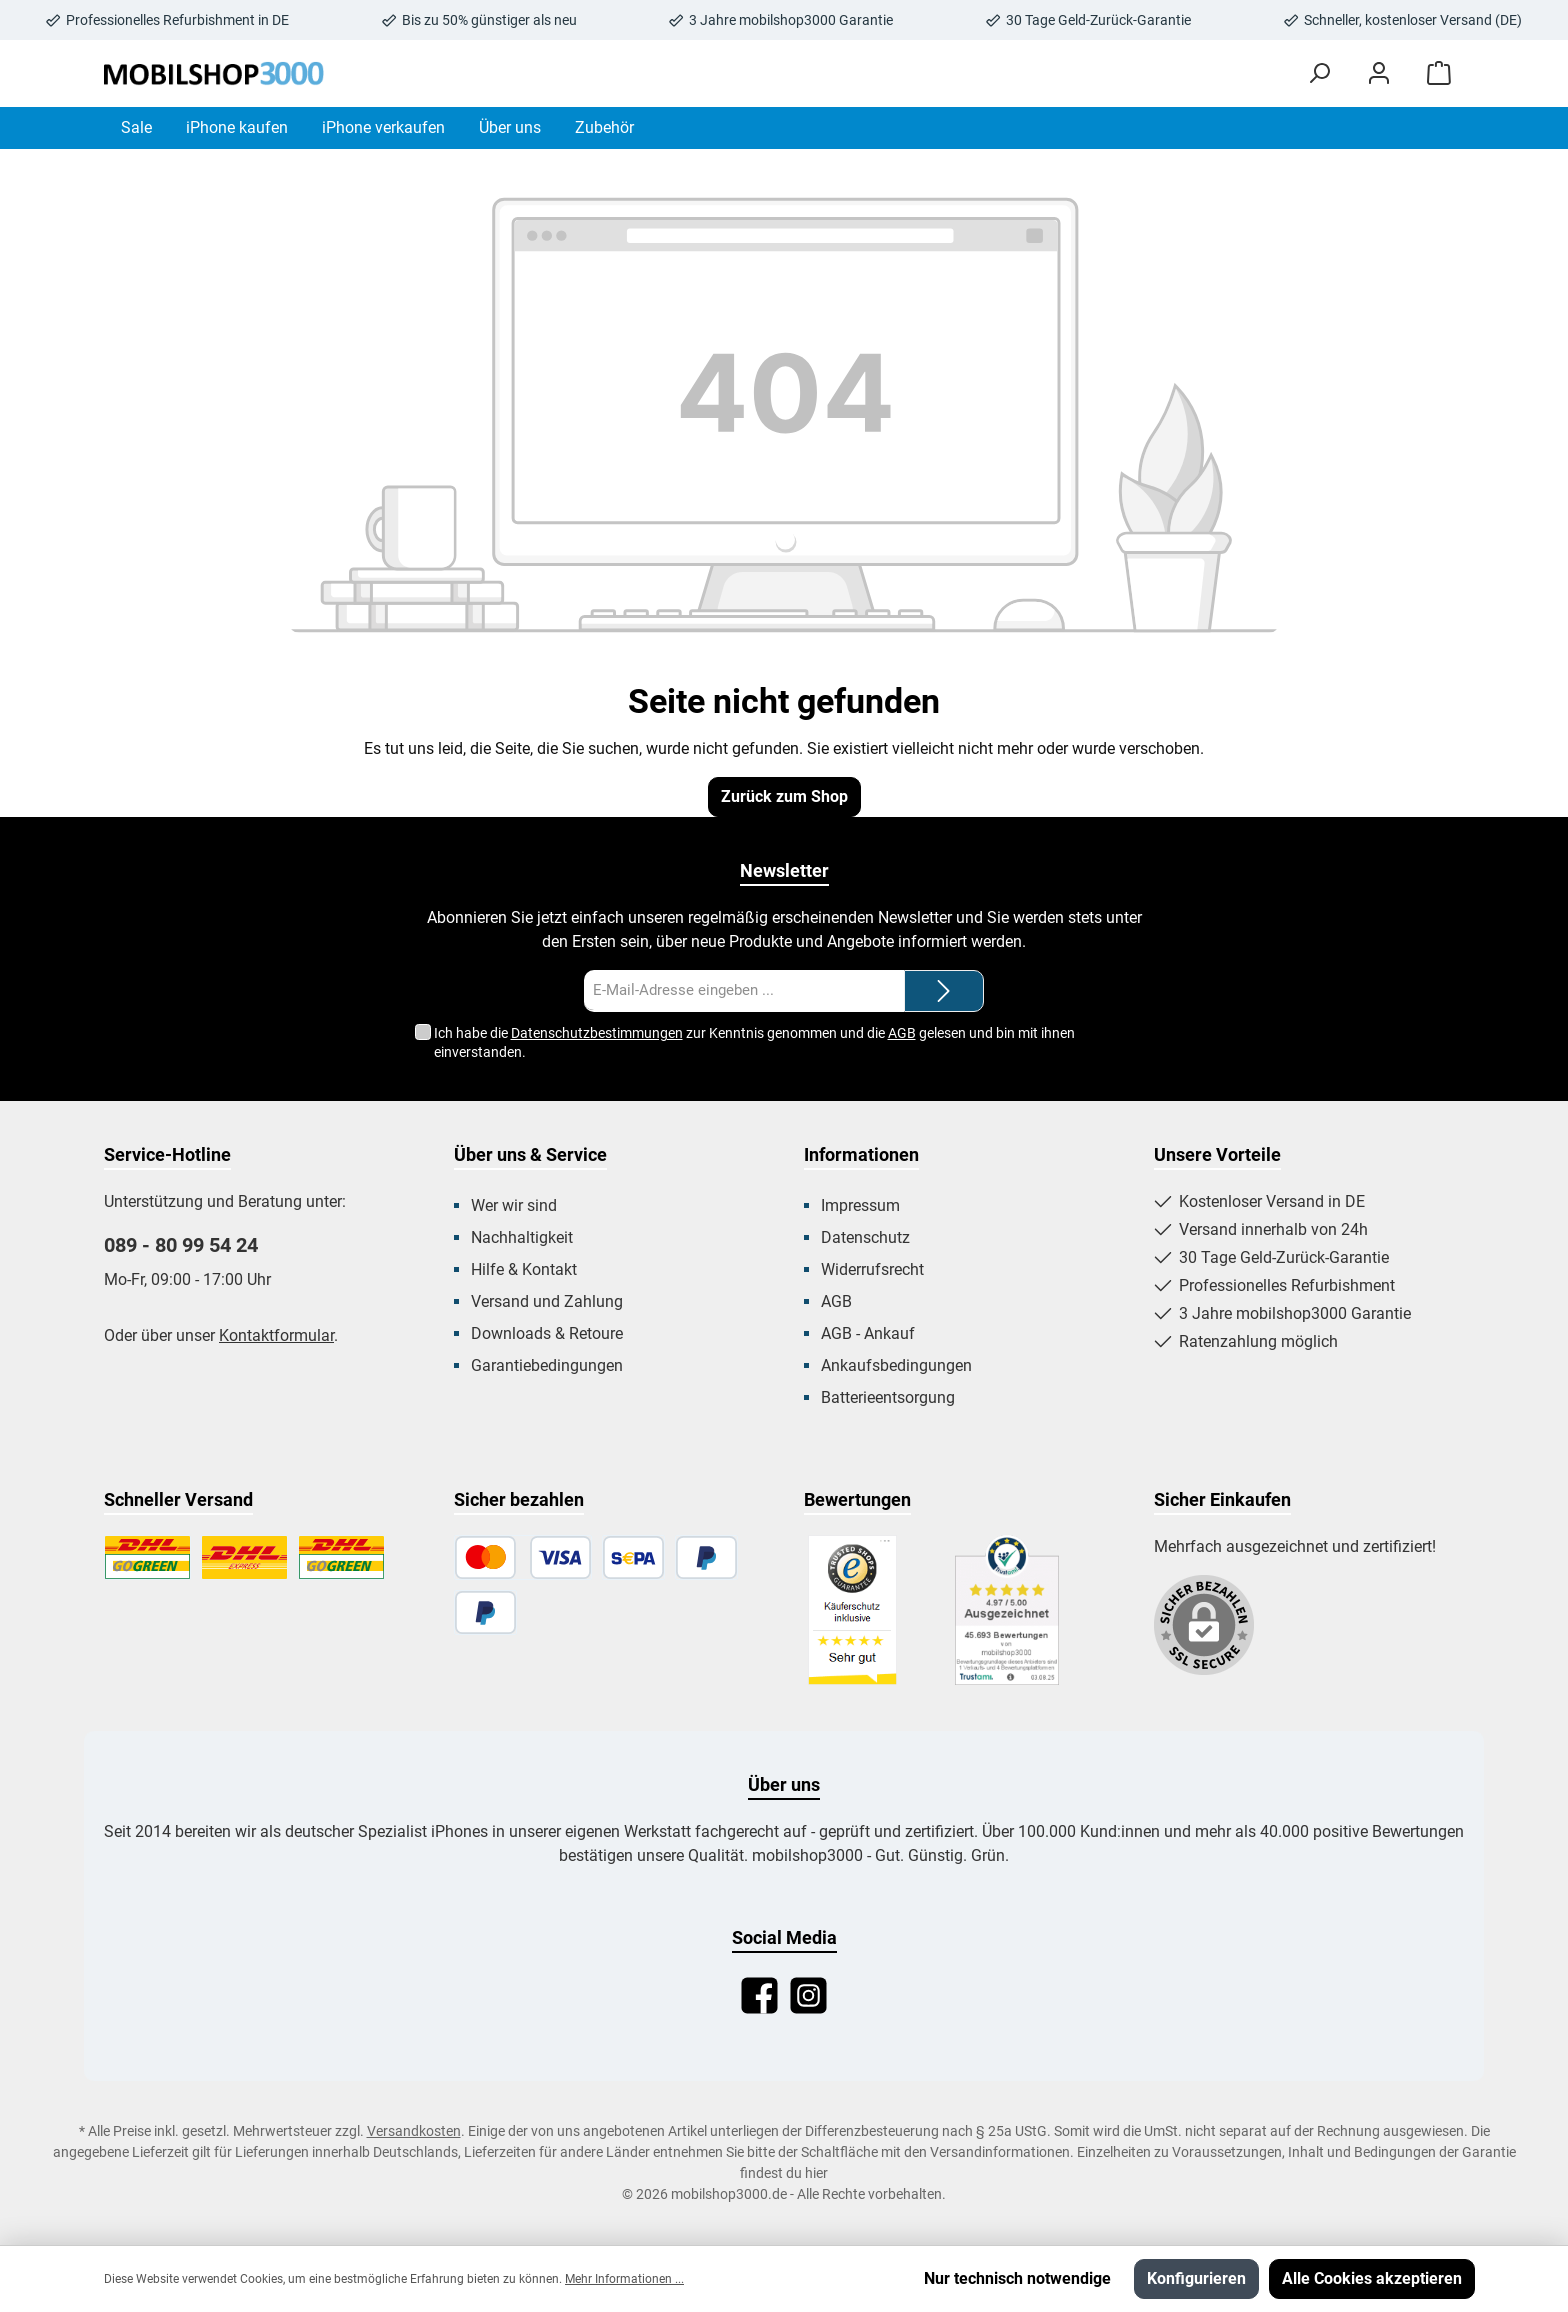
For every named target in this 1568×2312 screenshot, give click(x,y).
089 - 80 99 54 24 (181, 1245)
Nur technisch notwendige (1017, 2278)
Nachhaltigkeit (522, 1237)
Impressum (860, 1205)
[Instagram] (808, 1995)
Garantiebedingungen (547, 1365)
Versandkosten (414, 2131)
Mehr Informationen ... (624, 2279)
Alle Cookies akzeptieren (1372, 2278)
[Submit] (944, 991)
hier (816, 2173)
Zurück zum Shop (784, 796)
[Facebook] (759, 1995)
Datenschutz (865, 1237)
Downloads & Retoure (547, 1333)
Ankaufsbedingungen (896, 1365)
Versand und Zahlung (547, 1301)
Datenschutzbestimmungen (597, 1033)
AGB (902, 1033)
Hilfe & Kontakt (524, 1269)
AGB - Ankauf (868, 1333)
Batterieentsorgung (888, 1397)
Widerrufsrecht (872, 1269)
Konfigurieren (1196, 2278)
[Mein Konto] (1379, 73)
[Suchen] (1319, 73)
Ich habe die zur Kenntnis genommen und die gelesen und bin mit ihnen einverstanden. (754, 1041)
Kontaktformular (276, 1335)
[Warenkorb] (1439, 73)
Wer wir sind (514, 1205)
